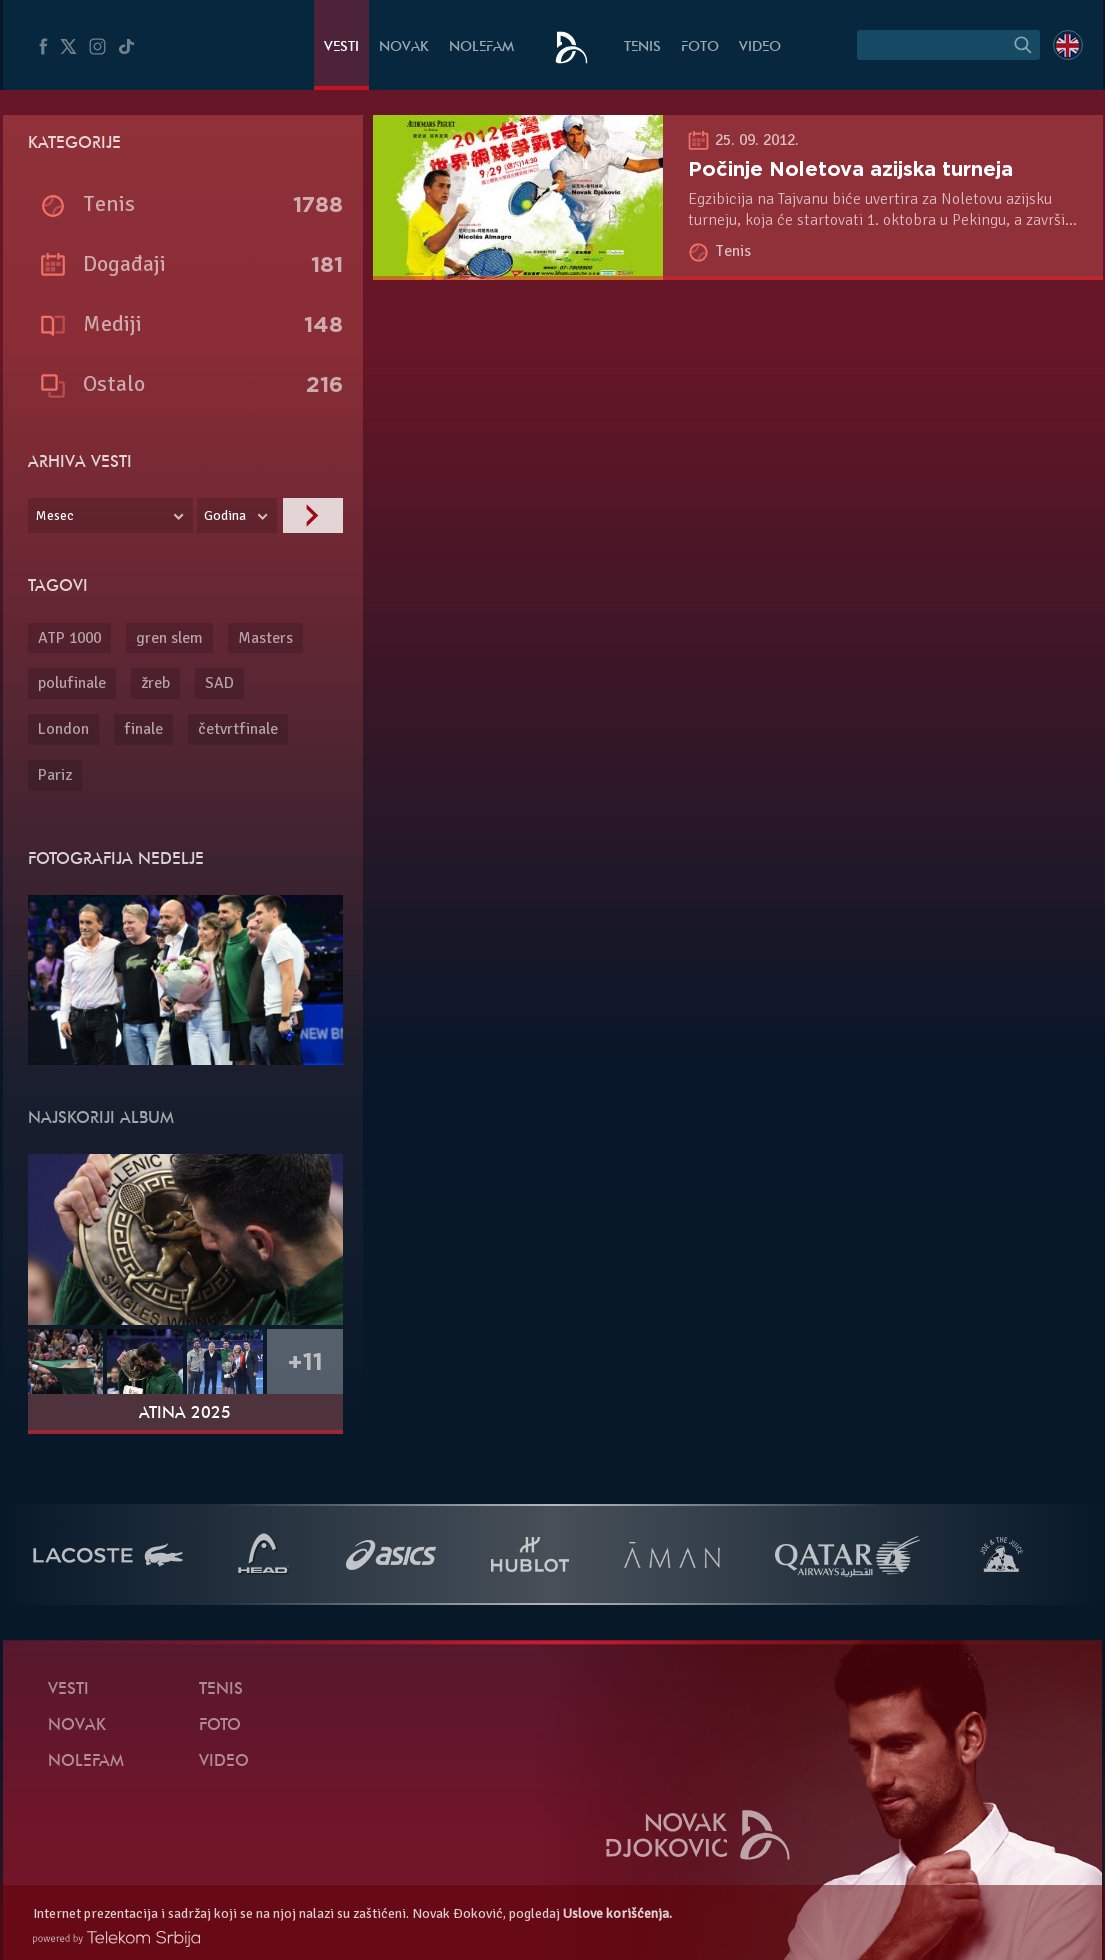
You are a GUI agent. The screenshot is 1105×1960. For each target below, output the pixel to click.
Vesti (341, 47)
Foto (700, 47)
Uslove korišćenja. (617, 1913)
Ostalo (114, 383)
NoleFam (481, 47)
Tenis (642, 47)
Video (760, 47)
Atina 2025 (185, 1414)
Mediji (112, 323)
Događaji (124, 263)
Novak (404, 47)
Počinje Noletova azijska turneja (850, 169)
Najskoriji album (101, 1119)
